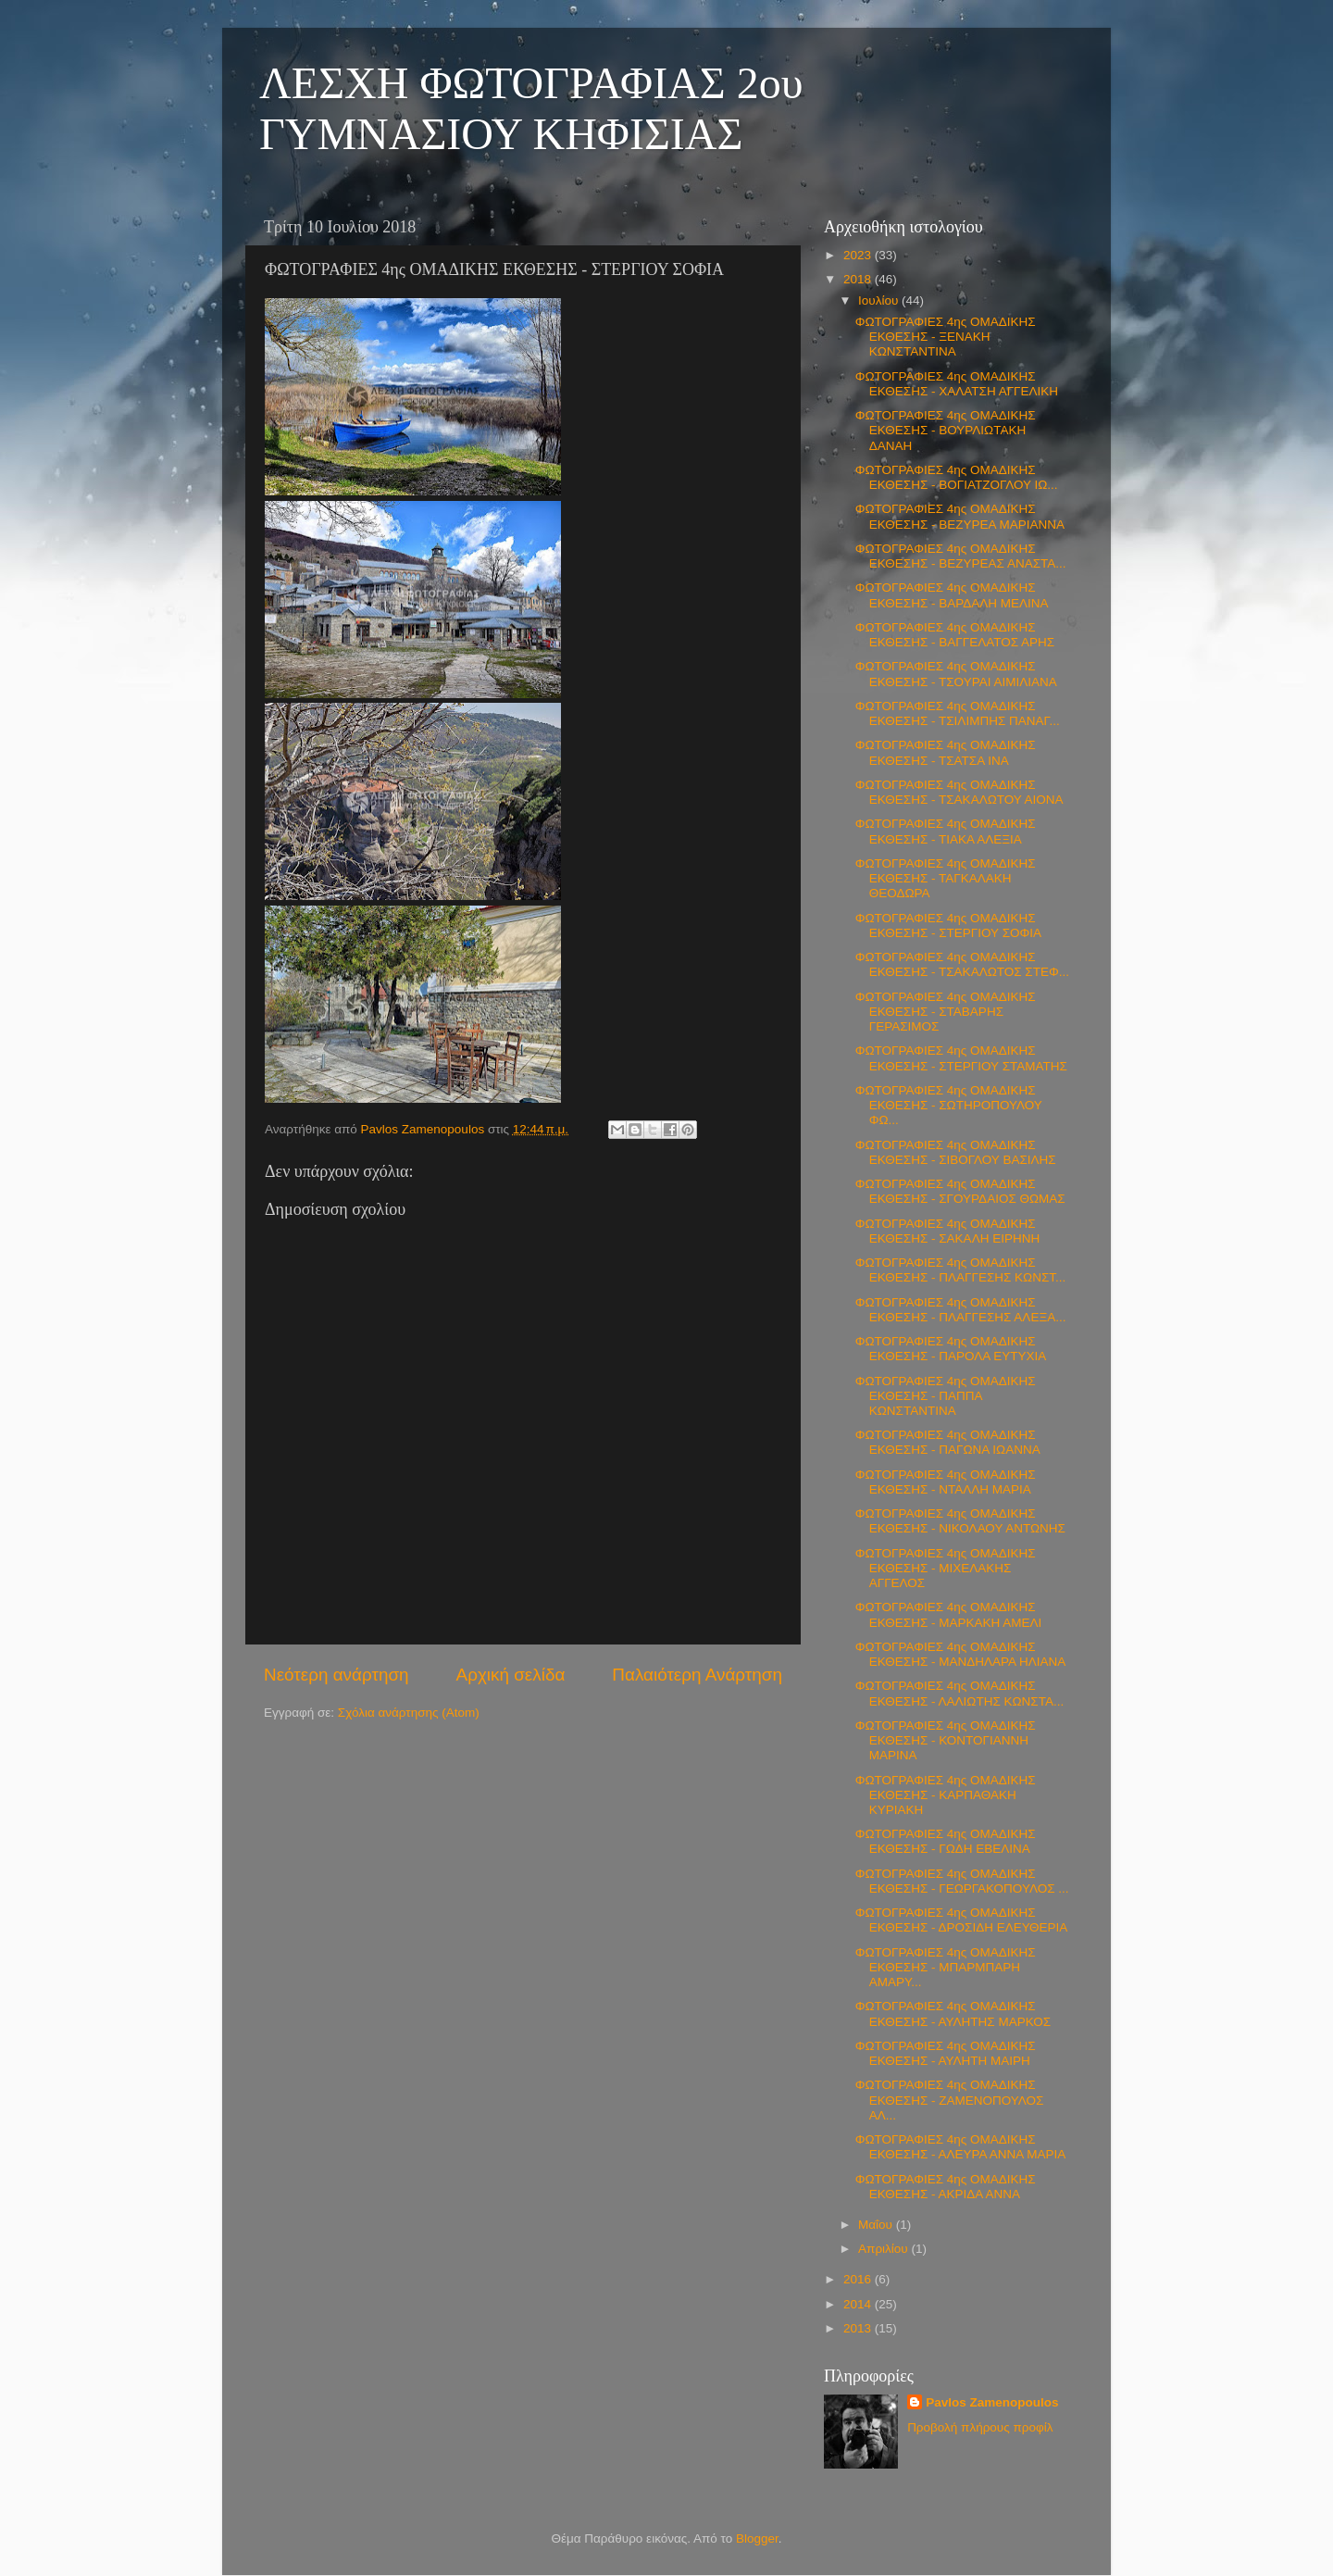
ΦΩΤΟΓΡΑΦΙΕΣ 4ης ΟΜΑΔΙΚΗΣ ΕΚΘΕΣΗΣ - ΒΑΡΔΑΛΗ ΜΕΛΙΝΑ (952, 595)
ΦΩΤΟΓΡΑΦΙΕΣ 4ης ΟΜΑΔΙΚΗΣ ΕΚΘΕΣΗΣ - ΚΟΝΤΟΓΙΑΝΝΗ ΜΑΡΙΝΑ (945, 1740)
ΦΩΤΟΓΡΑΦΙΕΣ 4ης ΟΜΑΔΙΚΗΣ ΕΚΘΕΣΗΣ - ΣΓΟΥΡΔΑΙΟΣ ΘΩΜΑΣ (960, 1191)
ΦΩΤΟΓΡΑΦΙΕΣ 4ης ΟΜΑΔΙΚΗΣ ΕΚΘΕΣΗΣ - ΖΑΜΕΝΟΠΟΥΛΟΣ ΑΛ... (949, 2099)
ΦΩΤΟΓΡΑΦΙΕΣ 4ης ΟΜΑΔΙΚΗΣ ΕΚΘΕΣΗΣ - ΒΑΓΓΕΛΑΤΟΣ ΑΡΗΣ (954, 634)
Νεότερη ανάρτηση (336, 1674)
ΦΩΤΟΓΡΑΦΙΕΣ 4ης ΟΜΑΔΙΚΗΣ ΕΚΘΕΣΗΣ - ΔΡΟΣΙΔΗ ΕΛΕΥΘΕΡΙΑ (961, 1920)
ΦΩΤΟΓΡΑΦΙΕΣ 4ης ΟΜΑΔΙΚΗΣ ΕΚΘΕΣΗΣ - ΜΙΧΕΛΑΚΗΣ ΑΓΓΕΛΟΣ (945, 1568)
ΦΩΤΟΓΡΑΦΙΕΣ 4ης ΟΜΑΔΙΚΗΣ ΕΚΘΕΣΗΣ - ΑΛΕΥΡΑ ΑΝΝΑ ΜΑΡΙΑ (960, 2146)
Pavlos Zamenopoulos (992, 2402)
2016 (859, 2279)
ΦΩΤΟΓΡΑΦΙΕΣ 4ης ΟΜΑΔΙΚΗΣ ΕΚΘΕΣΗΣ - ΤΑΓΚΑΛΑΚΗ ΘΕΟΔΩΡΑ (945, 878)
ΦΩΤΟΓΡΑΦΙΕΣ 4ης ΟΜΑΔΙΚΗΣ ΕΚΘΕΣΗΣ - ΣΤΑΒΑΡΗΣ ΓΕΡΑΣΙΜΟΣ (945, 1011)
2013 (859, 2328)
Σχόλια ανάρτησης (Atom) (409, 1712)
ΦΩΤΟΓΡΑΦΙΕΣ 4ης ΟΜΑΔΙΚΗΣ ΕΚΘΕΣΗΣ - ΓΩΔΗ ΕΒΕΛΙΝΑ (945, 1841)
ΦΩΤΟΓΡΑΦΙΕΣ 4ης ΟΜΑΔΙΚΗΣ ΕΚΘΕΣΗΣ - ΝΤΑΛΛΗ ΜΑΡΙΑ (945, 1482)
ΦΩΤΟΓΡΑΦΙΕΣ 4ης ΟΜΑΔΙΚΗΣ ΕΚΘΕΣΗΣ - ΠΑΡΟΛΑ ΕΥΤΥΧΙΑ (951, 1348)
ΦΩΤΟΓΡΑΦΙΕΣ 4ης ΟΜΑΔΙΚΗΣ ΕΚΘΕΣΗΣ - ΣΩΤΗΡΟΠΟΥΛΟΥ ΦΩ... (948, 1105)
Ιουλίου (880, 300)
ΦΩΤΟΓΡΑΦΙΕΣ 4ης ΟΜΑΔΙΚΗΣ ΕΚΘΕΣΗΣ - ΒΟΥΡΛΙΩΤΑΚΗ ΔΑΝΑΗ (945, 430)
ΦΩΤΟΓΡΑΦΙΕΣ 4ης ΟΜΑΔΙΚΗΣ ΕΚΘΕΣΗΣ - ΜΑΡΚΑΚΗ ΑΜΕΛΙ (948, 1614)
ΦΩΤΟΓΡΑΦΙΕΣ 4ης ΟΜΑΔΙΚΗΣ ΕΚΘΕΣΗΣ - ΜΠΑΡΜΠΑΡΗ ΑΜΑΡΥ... (945, 1967)
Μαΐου (877, 2225)
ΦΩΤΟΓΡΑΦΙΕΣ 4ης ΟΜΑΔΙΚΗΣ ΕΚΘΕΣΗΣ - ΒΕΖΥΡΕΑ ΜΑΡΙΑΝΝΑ (960, 516)
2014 (859, 2304)
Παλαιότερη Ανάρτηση (697, 1674)
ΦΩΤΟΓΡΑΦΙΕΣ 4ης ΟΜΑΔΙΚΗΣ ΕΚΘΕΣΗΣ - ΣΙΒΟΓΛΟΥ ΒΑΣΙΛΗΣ (955, 1152)
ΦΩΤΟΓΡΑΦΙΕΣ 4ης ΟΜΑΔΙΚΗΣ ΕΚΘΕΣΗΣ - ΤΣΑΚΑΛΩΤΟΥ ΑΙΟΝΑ (959, 792)
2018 (859, 279)
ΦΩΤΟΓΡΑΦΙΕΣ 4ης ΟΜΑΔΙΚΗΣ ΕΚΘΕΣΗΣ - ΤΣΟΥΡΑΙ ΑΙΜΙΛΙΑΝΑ (956, 673)
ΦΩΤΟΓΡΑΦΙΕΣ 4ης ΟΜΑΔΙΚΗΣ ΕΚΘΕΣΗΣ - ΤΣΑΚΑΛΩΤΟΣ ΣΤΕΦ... (962, 964)
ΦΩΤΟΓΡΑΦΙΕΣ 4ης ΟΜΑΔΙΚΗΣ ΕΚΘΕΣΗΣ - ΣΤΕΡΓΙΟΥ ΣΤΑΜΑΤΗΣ (961, 1058)
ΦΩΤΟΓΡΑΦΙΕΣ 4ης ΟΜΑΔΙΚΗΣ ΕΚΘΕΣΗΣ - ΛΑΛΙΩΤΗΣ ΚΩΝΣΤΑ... (959, 1693)
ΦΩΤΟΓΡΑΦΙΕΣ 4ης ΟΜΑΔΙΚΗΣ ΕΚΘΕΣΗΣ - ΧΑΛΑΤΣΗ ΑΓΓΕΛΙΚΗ (956, 383)
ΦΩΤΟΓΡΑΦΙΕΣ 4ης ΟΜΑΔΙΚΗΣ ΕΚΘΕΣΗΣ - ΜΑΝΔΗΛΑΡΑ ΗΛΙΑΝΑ (960, 1654)
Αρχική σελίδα (511, 1674)
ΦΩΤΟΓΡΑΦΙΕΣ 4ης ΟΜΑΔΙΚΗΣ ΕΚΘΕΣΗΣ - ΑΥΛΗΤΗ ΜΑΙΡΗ (945, 2053)
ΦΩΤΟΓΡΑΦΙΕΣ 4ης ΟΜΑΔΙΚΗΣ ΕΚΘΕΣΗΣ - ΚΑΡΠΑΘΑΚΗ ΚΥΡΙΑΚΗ (945, 1795)
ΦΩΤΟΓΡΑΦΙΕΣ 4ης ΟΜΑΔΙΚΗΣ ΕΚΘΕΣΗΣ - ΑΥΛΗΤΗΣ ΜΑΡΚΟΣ (953, 2013)
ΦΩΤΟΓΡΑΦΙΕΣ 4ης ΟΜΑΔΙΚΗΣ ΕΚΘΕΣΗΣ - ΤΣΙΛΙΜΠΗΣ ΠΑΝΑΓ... (957, 713)
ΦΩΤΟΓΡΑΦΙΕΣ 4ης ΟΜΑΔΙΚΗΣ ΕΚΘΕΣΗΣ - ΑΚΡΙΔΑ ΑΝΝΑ (945, 2186)
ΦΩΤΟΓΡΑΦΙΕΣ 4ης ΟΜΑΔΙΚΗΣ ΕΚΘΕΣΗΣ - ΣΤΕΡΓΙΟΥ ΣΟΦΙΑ (948, 925)
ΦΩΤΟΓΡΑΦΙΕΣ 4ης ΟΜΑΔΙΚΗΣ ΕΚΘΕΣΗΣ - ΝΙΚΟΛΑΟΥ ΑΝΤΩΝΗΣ (960, 1521)
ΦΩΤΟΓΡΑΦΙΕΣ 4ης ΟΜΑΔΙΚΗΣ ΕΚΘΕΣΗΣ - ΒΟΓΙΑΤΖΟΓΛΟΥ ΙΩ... (956, 477)
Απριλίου (884, 2249)
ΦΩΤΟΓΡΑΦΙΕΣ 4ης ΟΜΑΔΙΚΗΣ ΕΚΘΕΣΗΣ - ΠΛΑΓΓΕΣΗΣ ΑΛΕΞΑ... (960, 1309)
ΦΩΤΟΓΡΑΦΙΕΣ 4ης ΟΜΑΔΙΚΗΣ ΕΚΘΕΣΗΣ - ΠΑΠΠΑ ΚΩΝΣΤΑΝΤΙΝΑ (945, 1396)
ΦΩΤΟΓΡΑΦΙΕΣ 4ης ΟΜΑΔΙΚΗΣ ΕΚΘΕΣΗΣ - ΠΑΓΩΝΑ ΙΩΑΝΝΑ (947, 1442)
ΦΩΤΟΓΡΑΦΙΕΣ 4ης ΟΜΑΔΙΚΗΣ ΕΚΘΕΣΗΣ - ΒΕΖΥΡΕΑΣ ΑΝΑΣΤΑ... (960, 556)
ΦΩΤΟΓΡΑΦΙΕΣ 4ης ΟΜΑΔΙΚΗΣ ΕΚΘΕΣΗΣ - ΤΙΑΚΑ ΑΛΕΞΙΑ (945, 831)
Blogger (757, 2538)
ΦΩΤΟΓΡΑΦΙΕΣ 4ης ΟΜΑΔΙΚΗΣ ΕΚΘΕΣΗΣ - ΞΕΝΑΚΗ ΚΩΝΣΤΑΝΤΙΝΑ (945, 336)
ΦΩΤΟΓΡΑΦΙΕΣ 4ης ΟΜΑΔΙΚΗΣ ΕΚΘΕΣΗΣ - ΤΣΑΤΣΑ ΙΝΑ (945, 752)
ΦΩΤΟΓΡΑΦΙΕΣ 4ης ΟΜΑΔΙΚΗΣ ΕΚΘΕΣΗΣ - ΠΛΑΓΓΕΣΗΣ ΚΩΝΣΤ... (960, 1270)
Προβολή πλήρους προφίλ (980, 2427)
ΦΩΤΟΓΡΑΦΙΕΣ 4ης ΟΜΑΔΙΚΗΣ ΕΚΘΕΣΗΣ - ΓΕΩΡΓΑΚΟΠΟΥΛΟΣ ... (962, 1881)
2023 (859, 255)
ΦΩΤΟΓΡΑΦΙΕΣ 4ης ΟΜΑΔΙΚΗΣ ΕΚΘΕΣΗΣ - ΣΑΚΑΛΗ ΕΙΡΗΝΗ (947, 1231)
